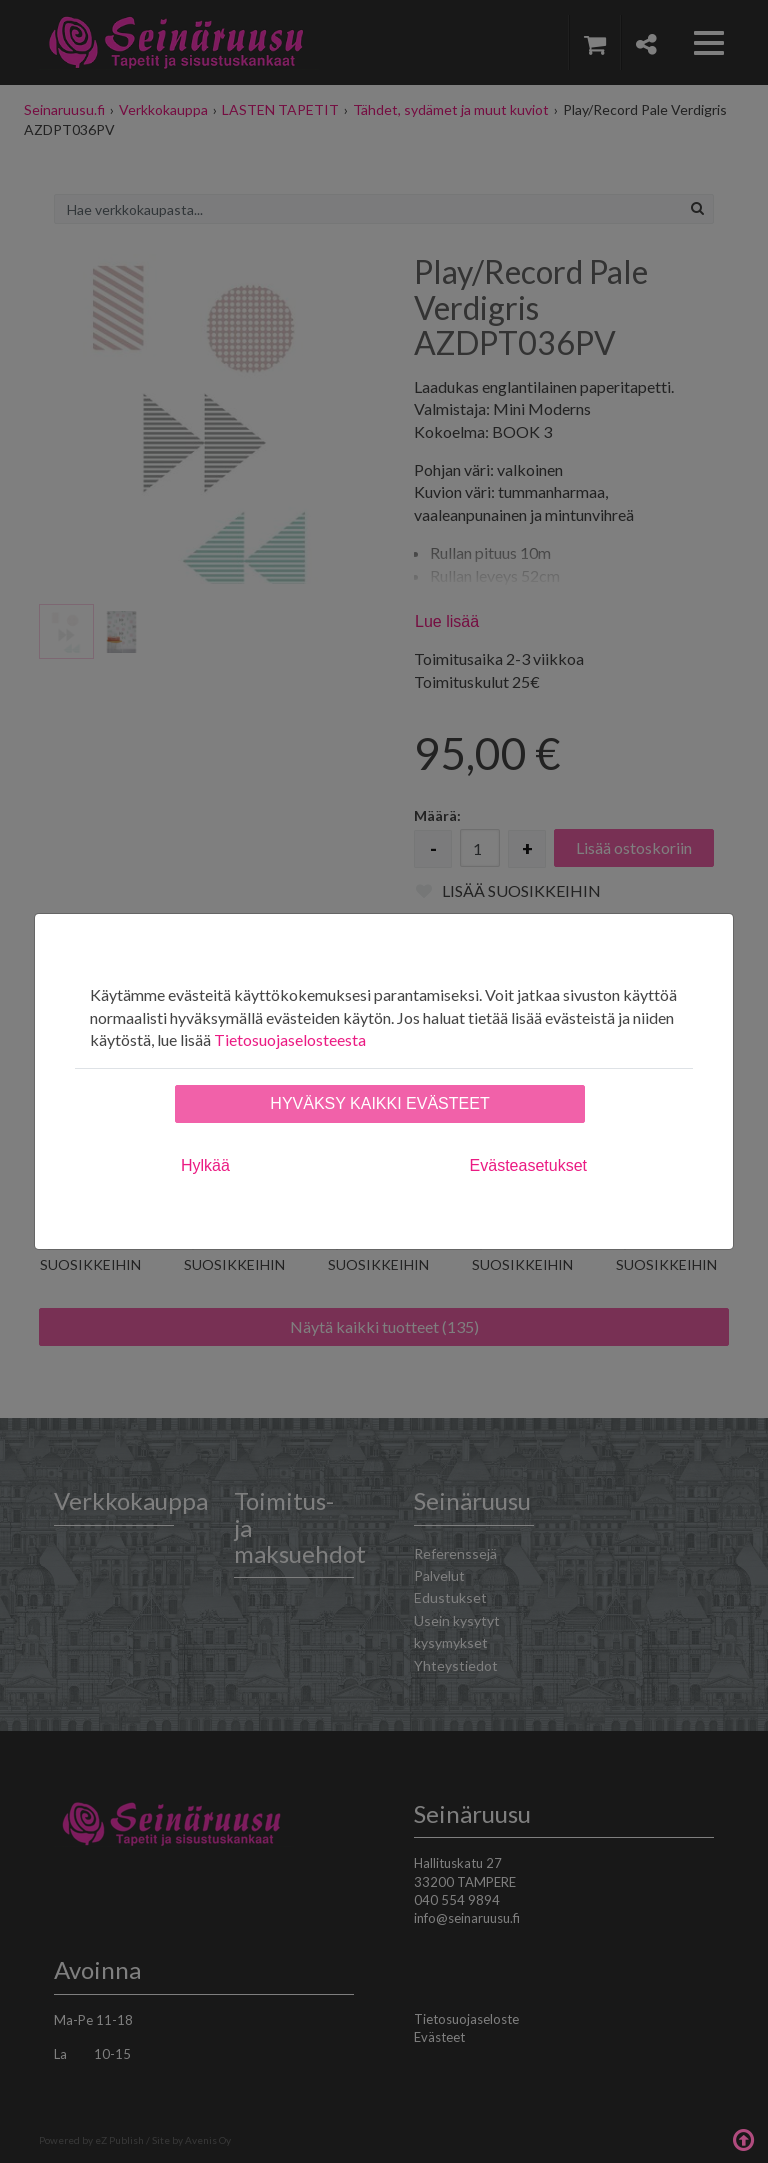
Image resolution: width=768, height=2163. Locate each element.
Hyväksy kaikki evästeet (379, 1103)
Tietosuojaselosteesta (290, 1039)
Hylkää (205, 1165)
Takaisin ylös (743, 2138)
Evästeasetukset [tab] (528, 1165)
